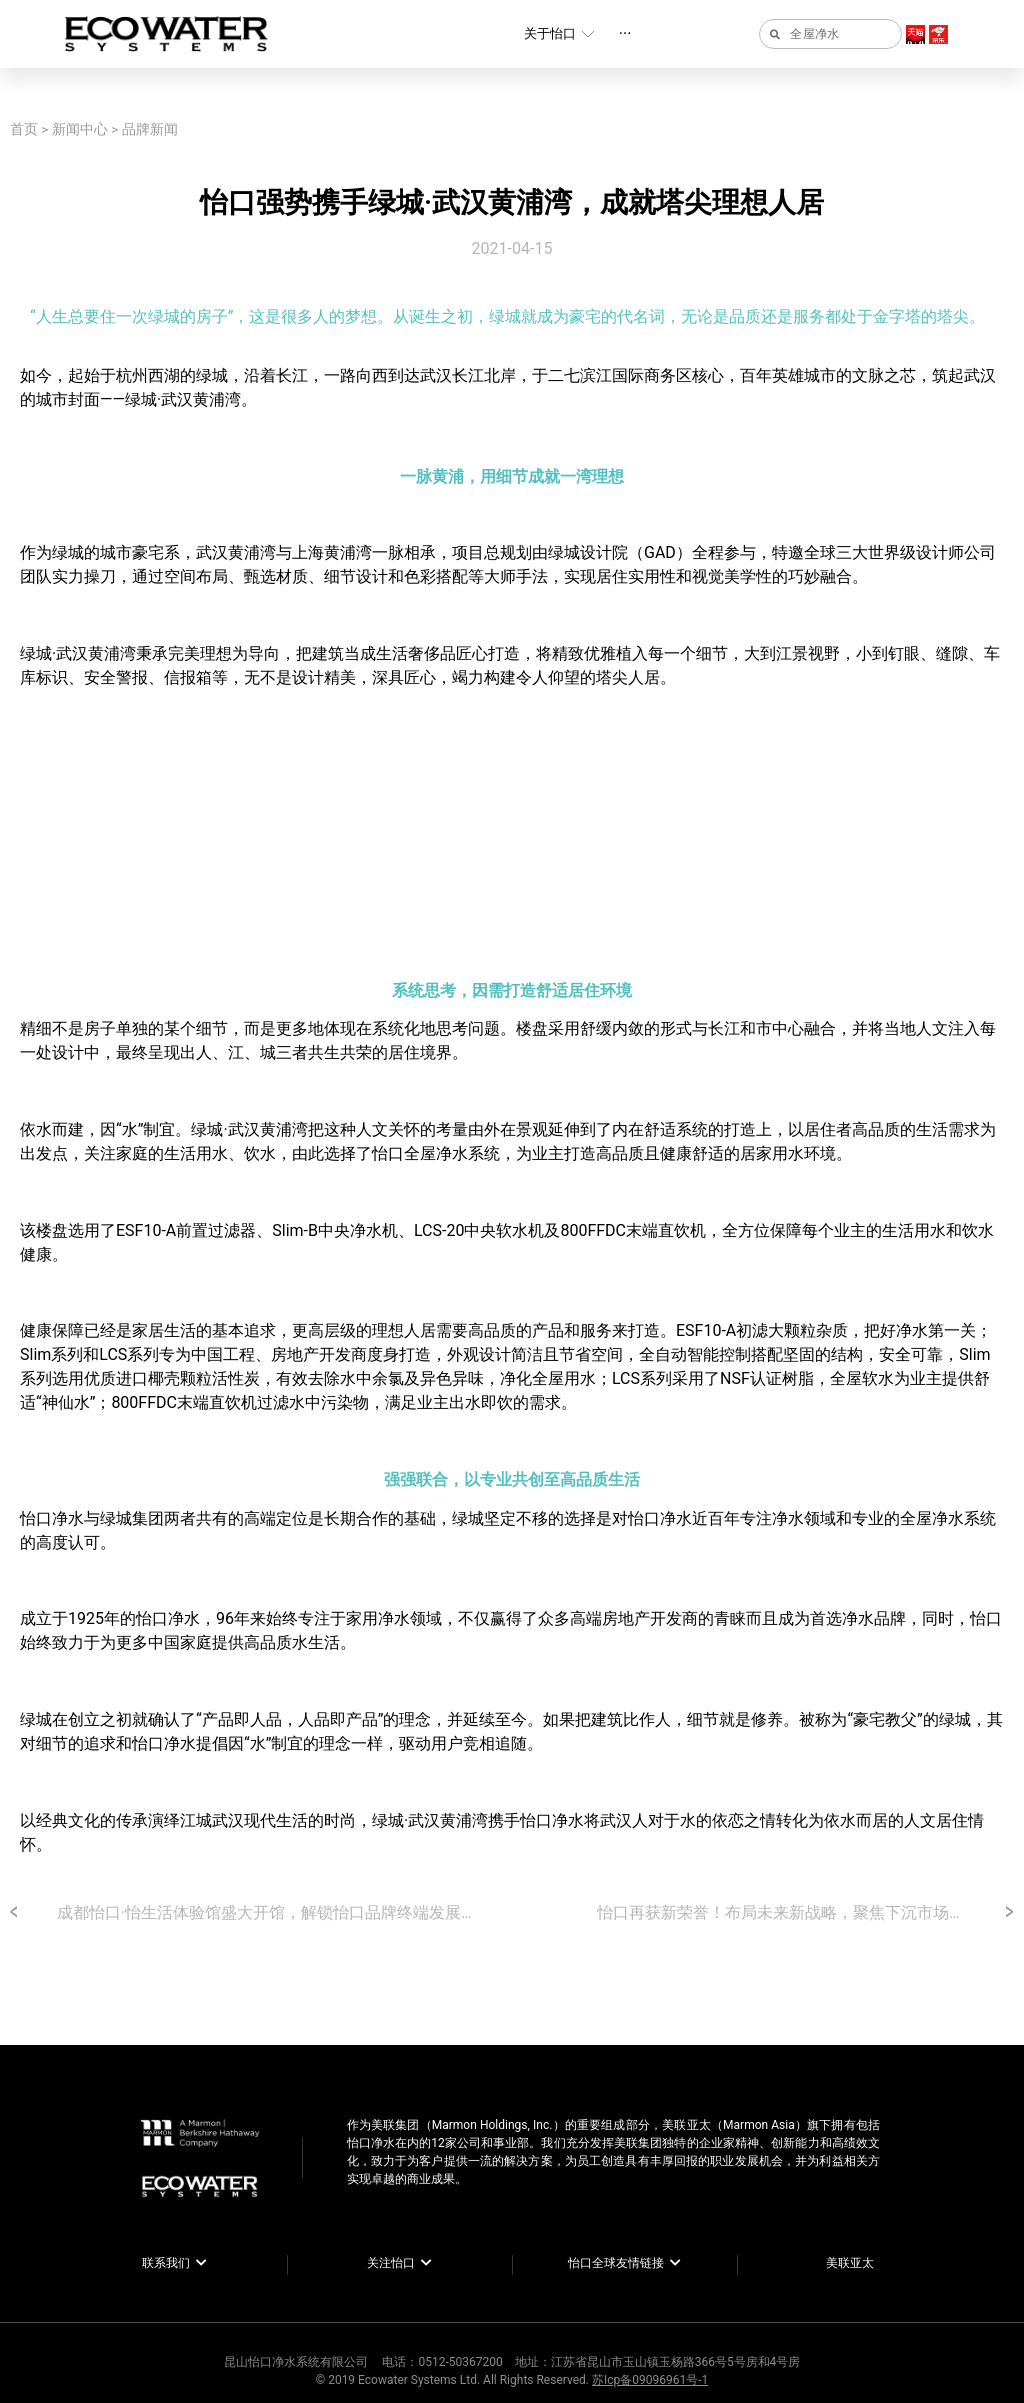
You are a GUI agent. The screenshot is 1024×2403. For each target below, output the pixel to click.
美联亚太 (850, 2263)
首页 (24, 129)
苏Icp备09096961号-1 (650, 2380)
